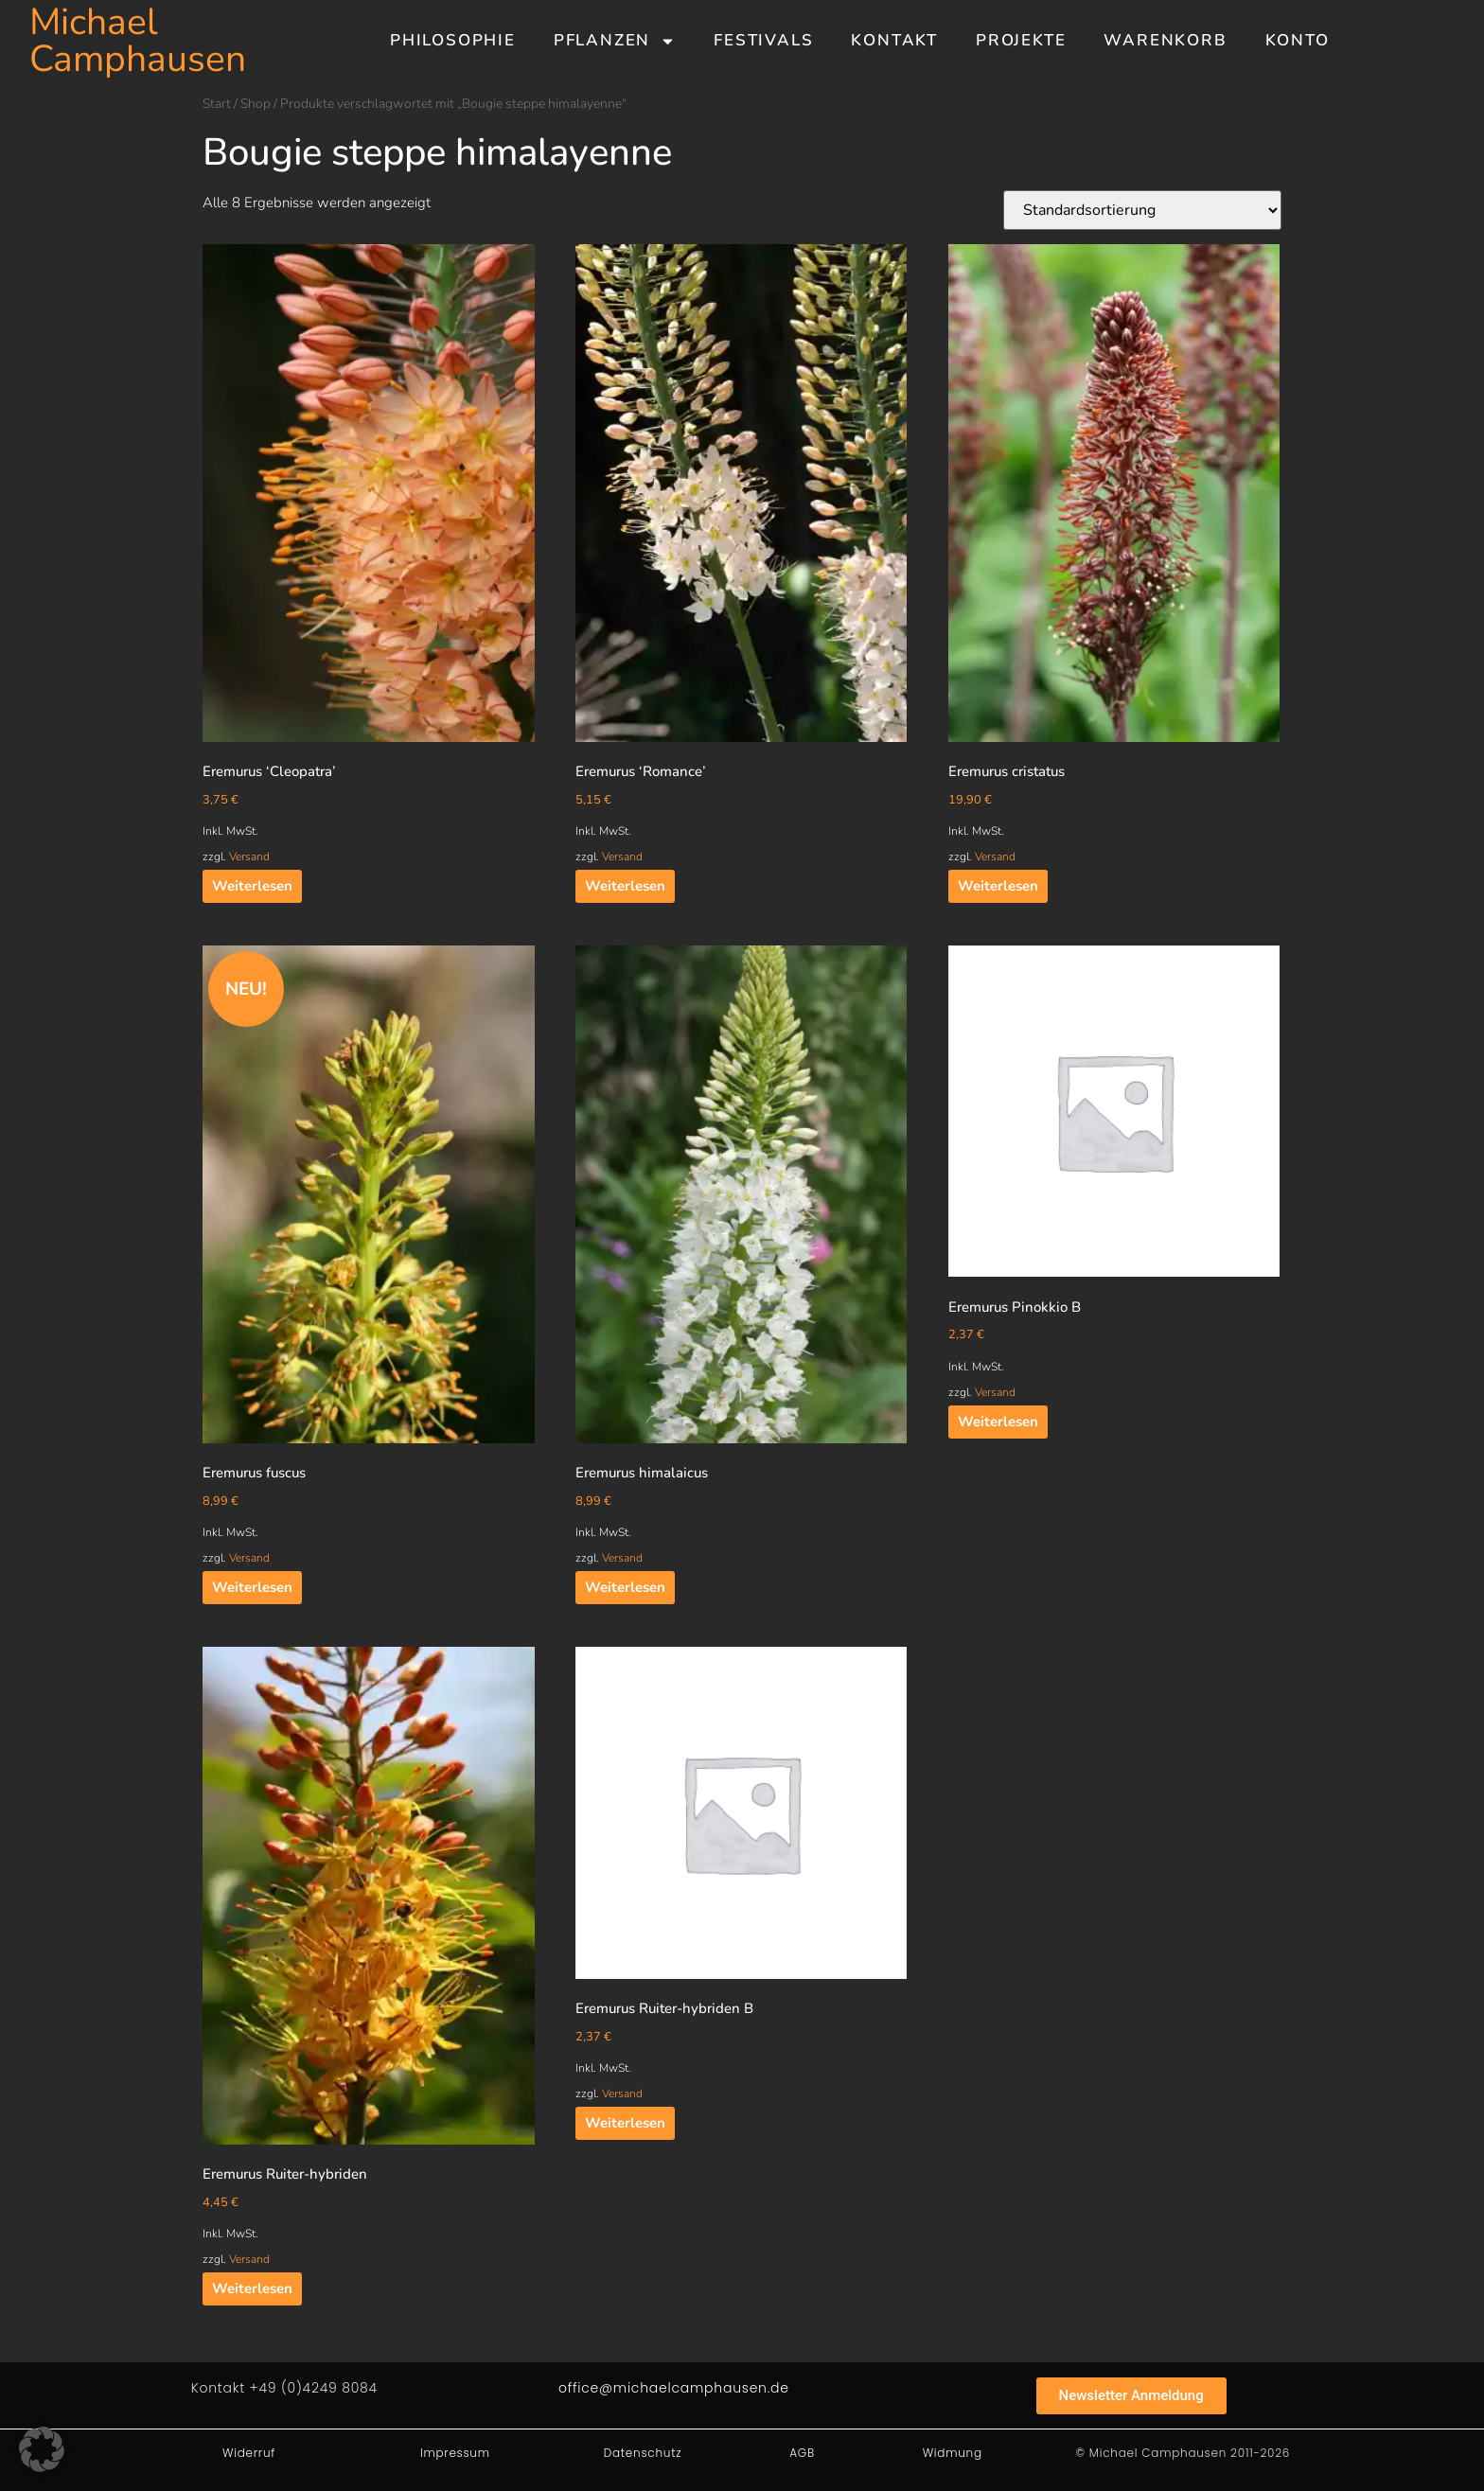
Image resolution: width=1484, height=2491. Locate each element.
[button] (41, 2449)
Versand (249, 856)
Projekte (1021, 40)
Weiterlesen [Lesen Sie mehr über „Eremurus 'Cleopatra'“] (252, 885)
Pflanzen (615, 41)
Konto (1297, 40)
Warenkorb (1165, 40)
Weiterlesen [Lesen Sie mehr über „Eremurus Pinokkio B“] (998, 1421)
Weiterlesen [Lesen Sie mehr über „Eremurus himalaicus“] (625, 1587)
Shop (255, 104)
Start (217, 104)
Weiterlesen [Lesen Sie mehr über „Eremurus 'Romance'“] (625, 885)
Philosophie (453, 40)
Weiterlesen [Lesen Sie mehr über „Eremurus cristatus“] (998, 885)
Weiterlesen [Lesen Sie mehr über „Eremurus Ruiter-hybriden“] (252, 2288)
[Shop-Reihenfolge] (1142, 210)
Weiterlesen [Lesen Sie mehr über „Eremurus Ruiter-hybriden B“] (625, 2122)
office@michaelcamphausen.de (673, 2387)
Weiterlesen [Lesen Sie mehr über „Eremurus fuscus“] (252, 1587)
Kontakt (894, 40)
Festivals (763, 40)
